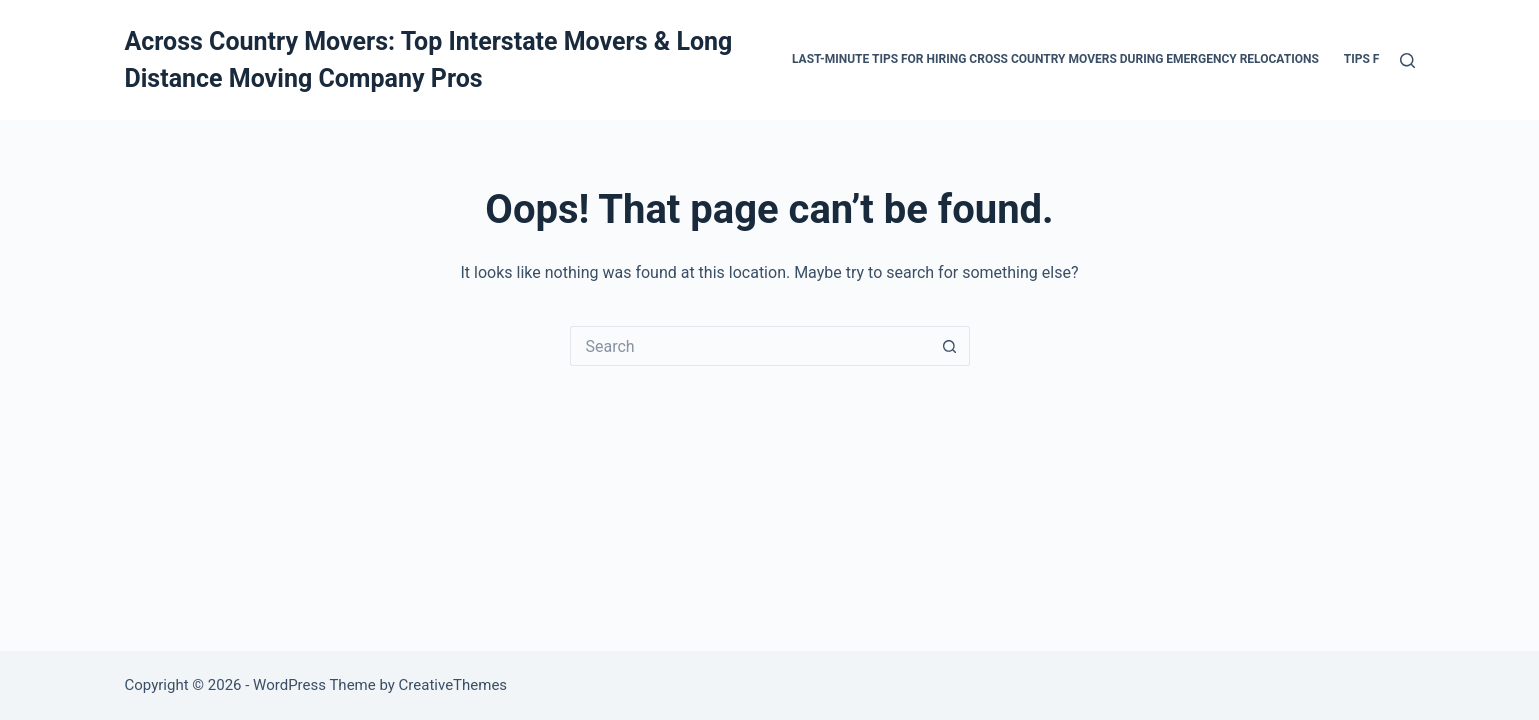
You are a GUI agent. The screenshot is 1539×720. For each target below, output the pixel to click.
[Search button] (950, 346)
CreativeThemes (453, 685)
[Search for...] (750, 346)
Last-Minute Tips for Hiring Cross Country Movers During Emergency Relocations (1055, 59)
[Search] (1407, 60)
